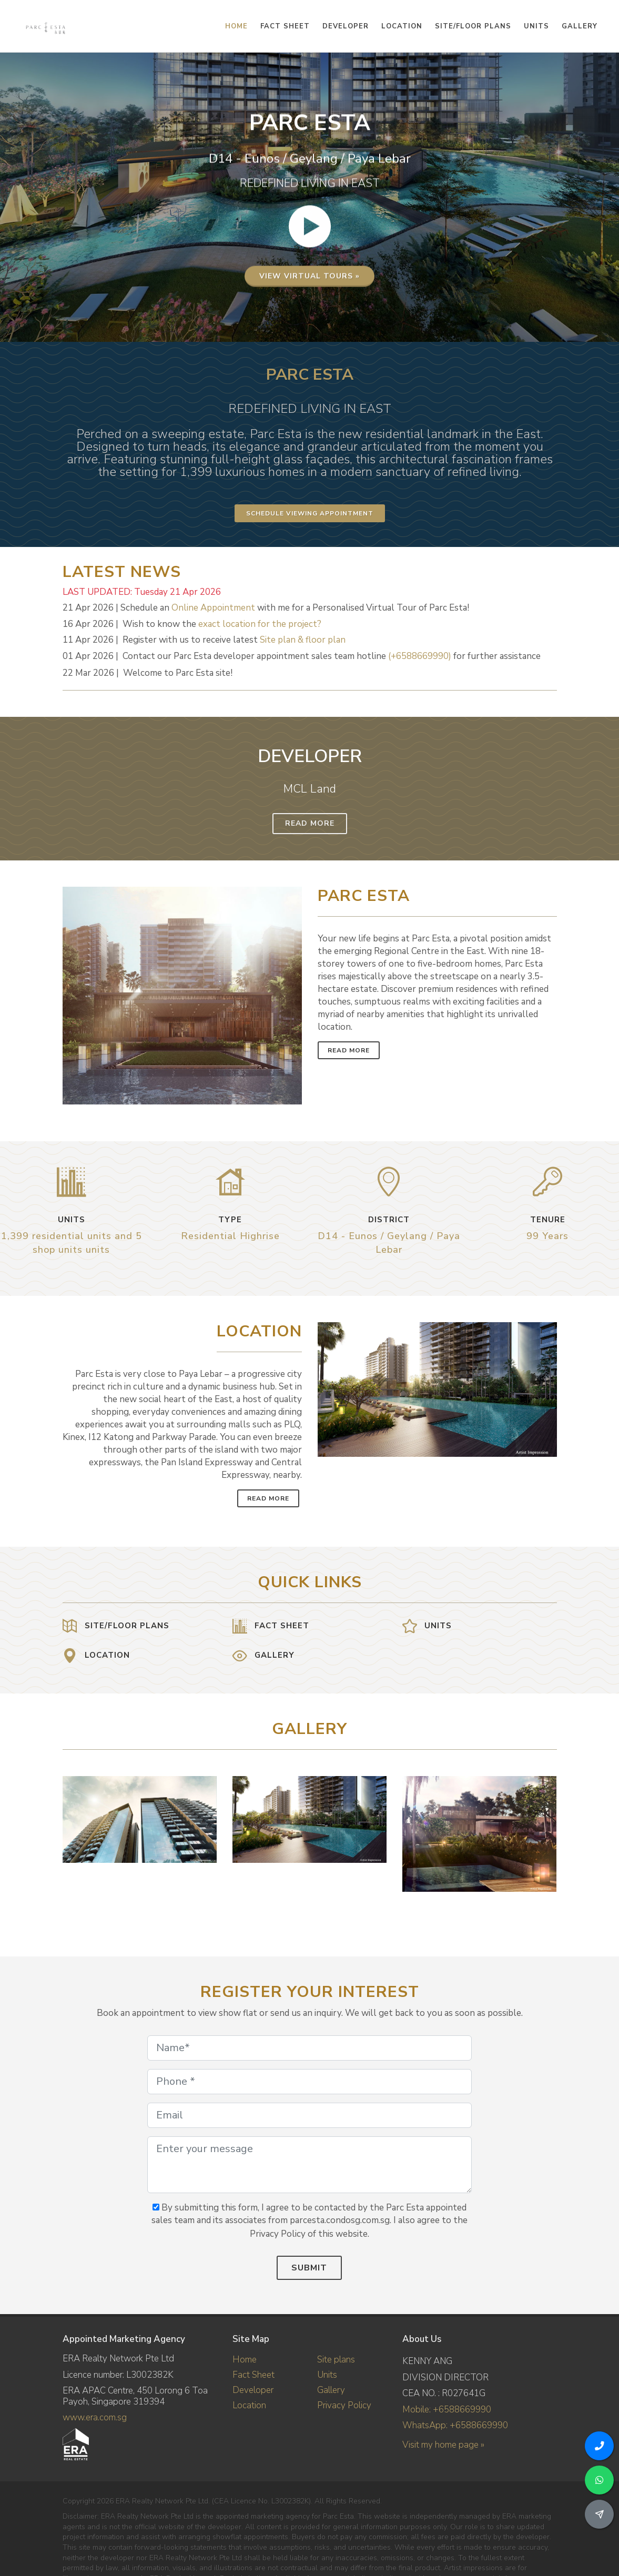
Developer (252, 2390)
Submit (309, 2268)
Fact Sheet (253, 2375)
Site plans (336, 2360)
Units (327, 2375)
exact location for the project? (259, 624)
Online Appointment (213, 608)
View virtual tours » (309, 311)
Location (249, 2405)
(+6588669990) (419, 656)
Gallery (331, 2390)
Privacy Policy (344, 2405)
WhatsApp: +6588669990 (455, 2425)
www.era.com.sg (95, 2417)
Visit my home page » (443, 2445)
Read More (309, 823)
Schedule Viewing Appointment (309, 513)
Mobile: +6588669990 (446, 2409)
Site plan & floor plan (303, 640)
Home (244, 2360)
